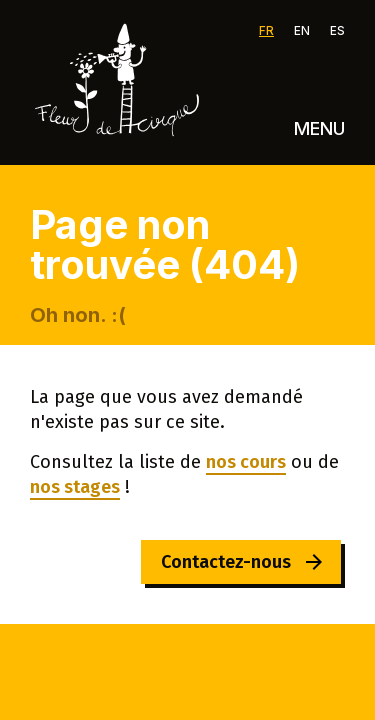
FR (266, 31)
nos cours (246, 462)
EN (302, 31)
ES (337, 31)
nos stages (75, 487)
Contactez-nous (226, 562)
